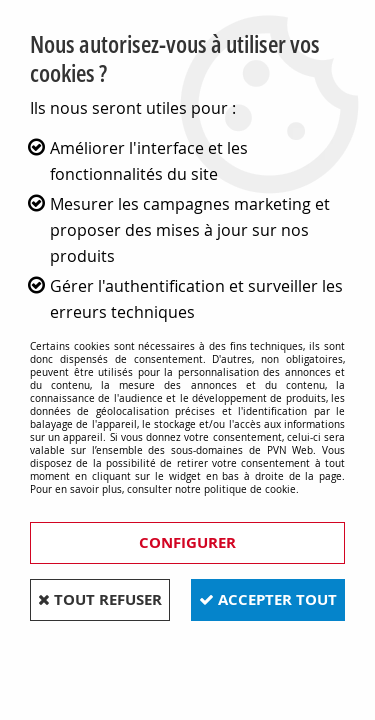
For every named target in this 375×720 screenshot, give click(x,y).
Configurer (187, 542)
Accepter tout (268, 599)
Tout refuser (100, 599)
